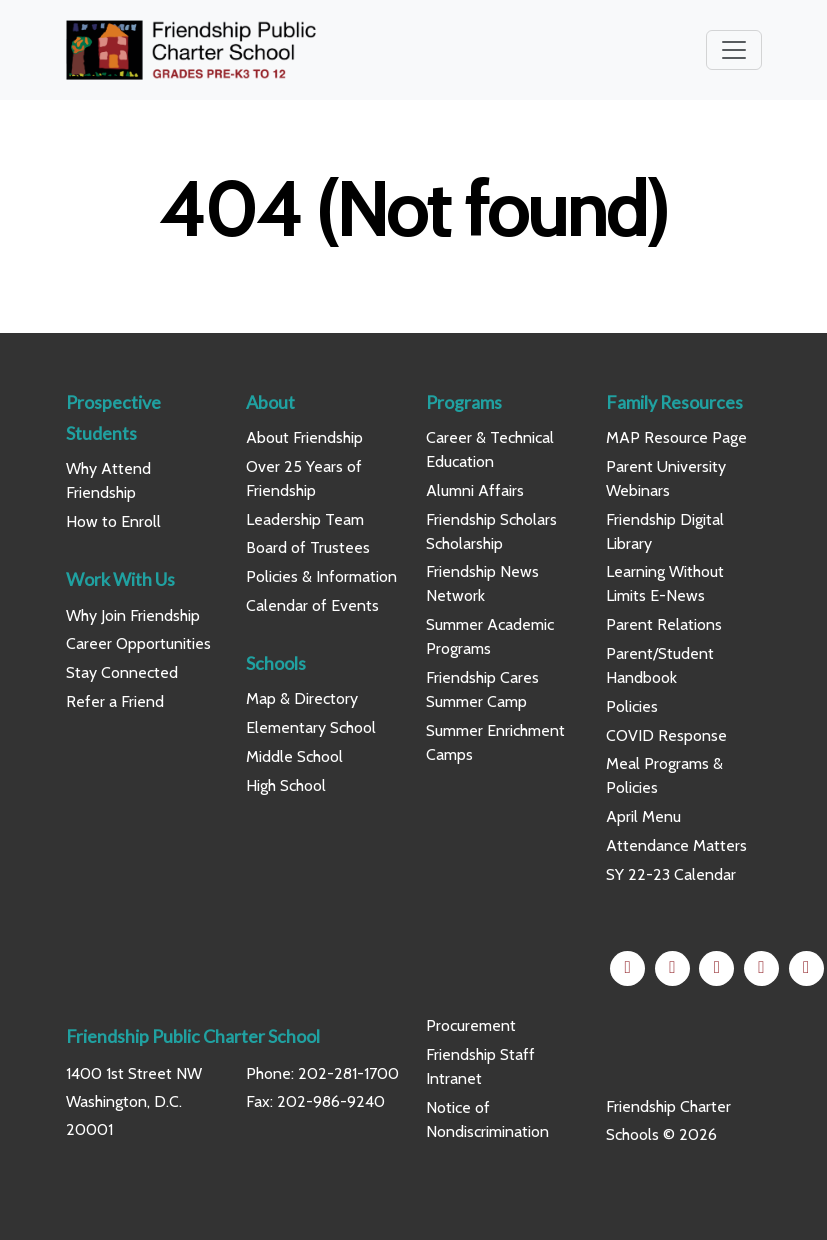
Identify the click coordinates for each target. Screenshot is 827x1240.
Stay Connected (122, 672)
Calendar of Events (312, 605)
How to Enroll (113, 521)
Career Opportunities (138, 643)
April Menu (643, 816)
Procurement (471, 1025)
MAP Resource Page (676, 437)
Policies (632, 706)
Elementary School (311, 727)
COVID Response (666, 735)
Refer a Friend (115, 701)
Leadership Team (305, 519)
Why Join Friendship (133, 615)
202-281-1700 (348, 1073)
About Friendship (304, 437)
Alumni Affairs (475, 490)
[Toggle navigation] (734, 50)
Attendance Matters (676, 845)
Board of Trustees (308, 547)
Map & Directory (302, 698)
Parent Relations (664, 624)
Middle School (294, 756)
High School (286, 785)
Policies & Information (321, 576)
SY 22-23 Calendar (671, 874)
